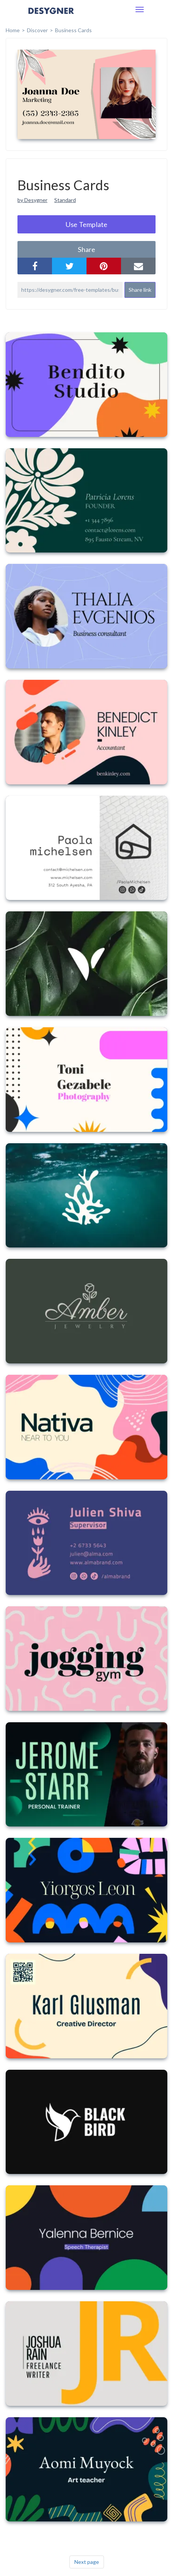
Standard (65, 200)
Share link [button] (140, 289)
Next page (86, 2562)
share (86, 249)
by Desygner (32, 200)
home (13, 30)
